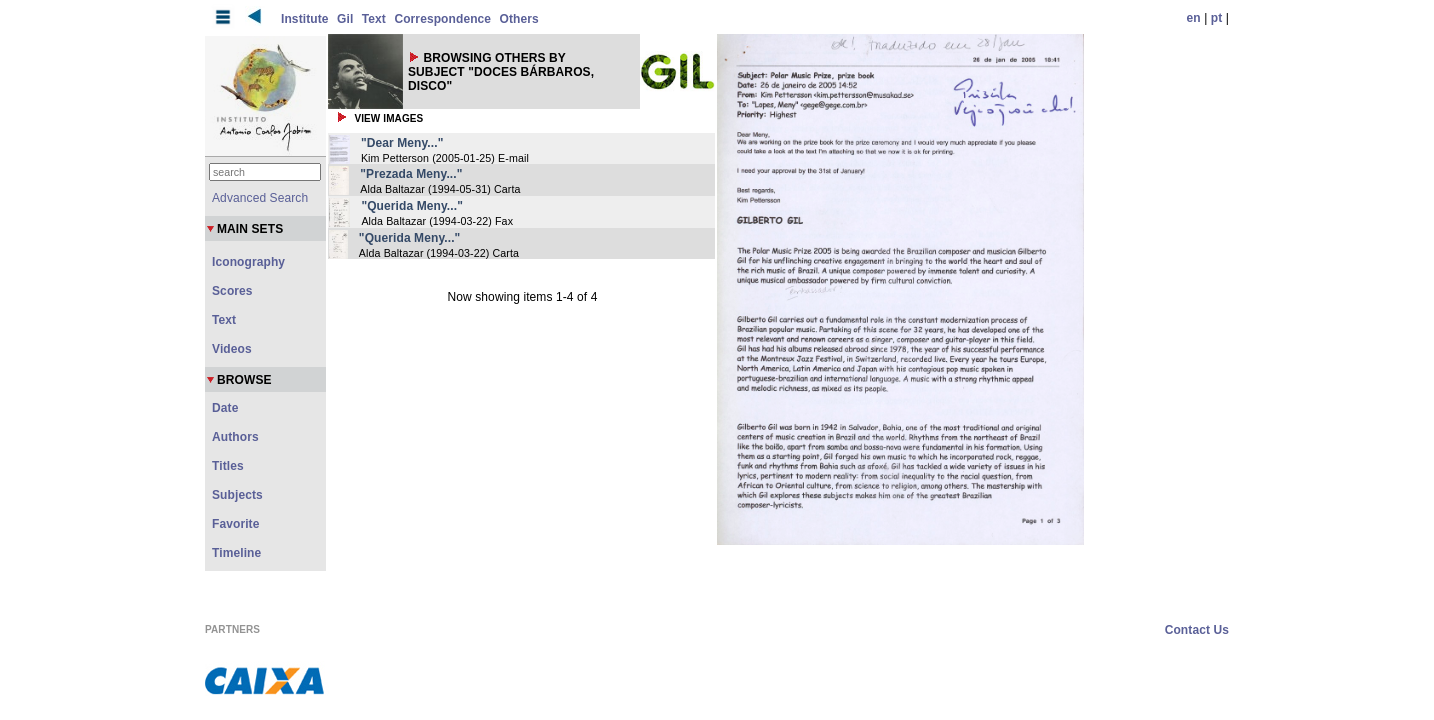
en (1194, 18)
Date (225, 408)
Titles (228, 466)
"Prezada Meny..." (411, 174)
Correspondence (442, 19)
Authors (235, 437)
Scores (232, 291)
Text (374, 19)
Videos (232, 349)
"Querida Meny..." (412, 206)
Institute (305, 19)
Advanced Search (260, 198)
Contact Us (1197, 630)
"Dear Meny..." (402, 143)
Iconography (248, 262)
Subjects (237, 495)
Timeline (236, 553)
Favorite (235, 524)
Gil (345, 19)
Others (519, 19)
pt (1217, 18)
